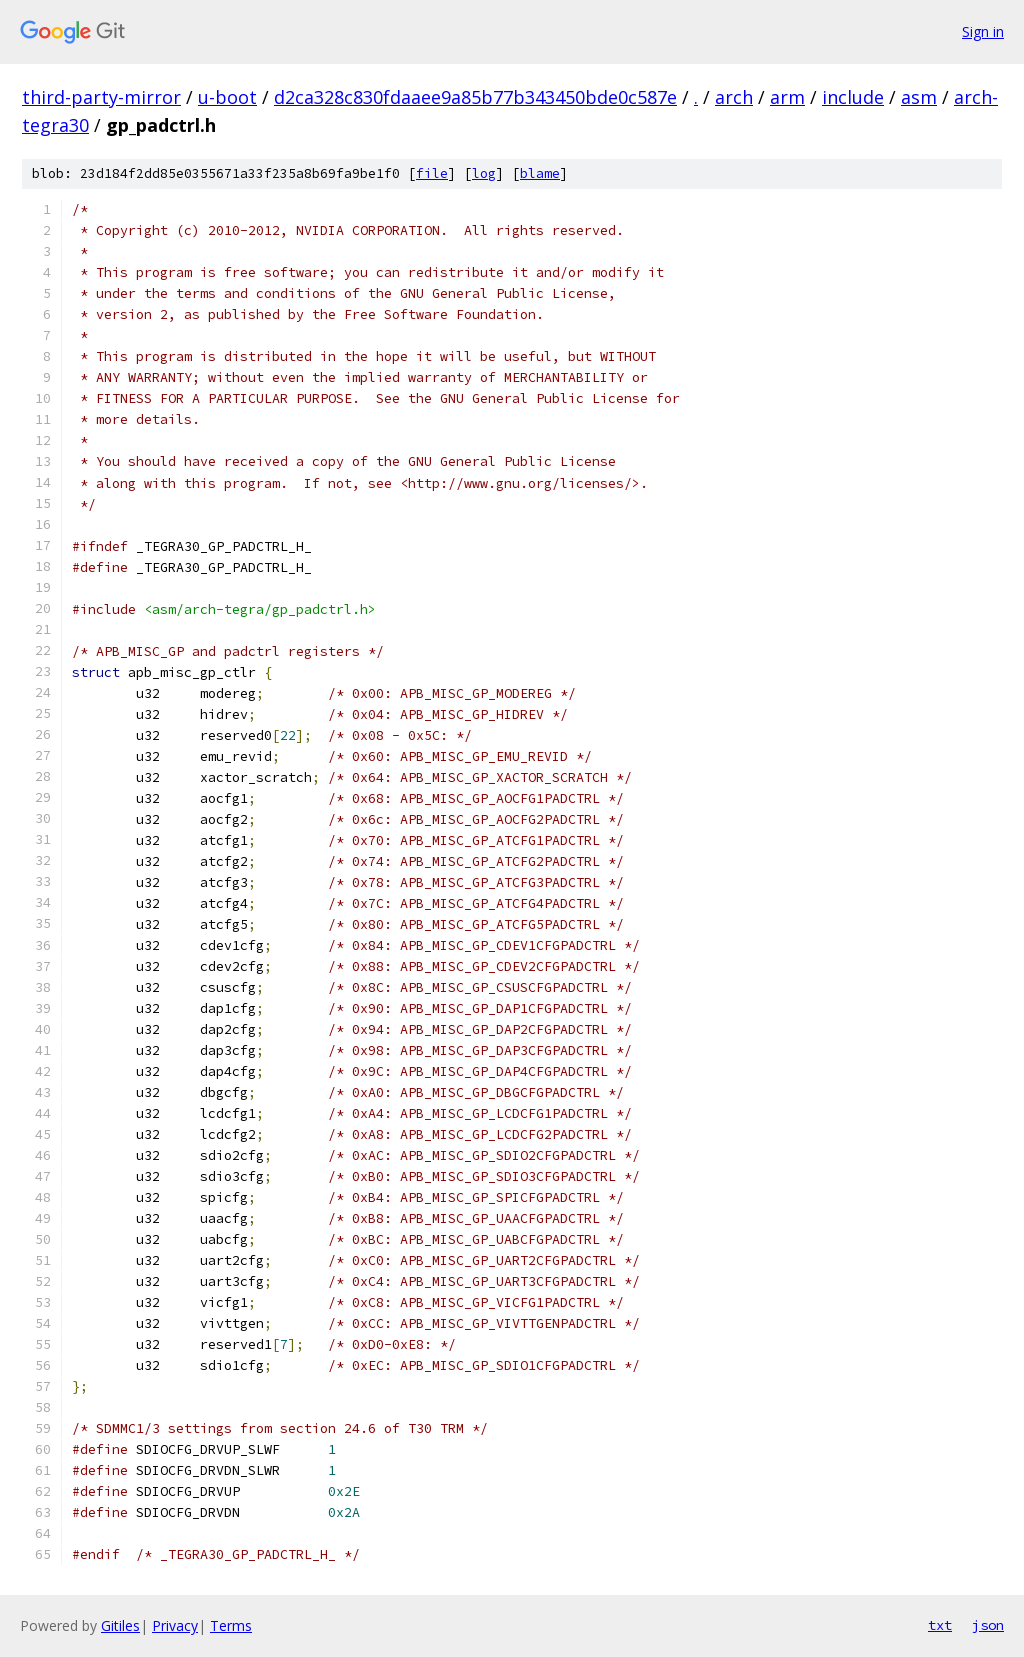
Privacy (175, 1625)
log (484, 173)
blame (540, 173)
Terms (231, 1625)
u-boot (227, 97)
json (988, 1625)
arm (787, 97)
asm (919, 97)
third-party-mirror (101, 97)
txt (940, 1625)
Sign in (983, 31)
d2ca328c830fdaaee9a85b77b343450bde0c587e (475, 97)
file (432, 173)
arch (734, 97)
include (853, 97)
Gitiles (120, 1625)
